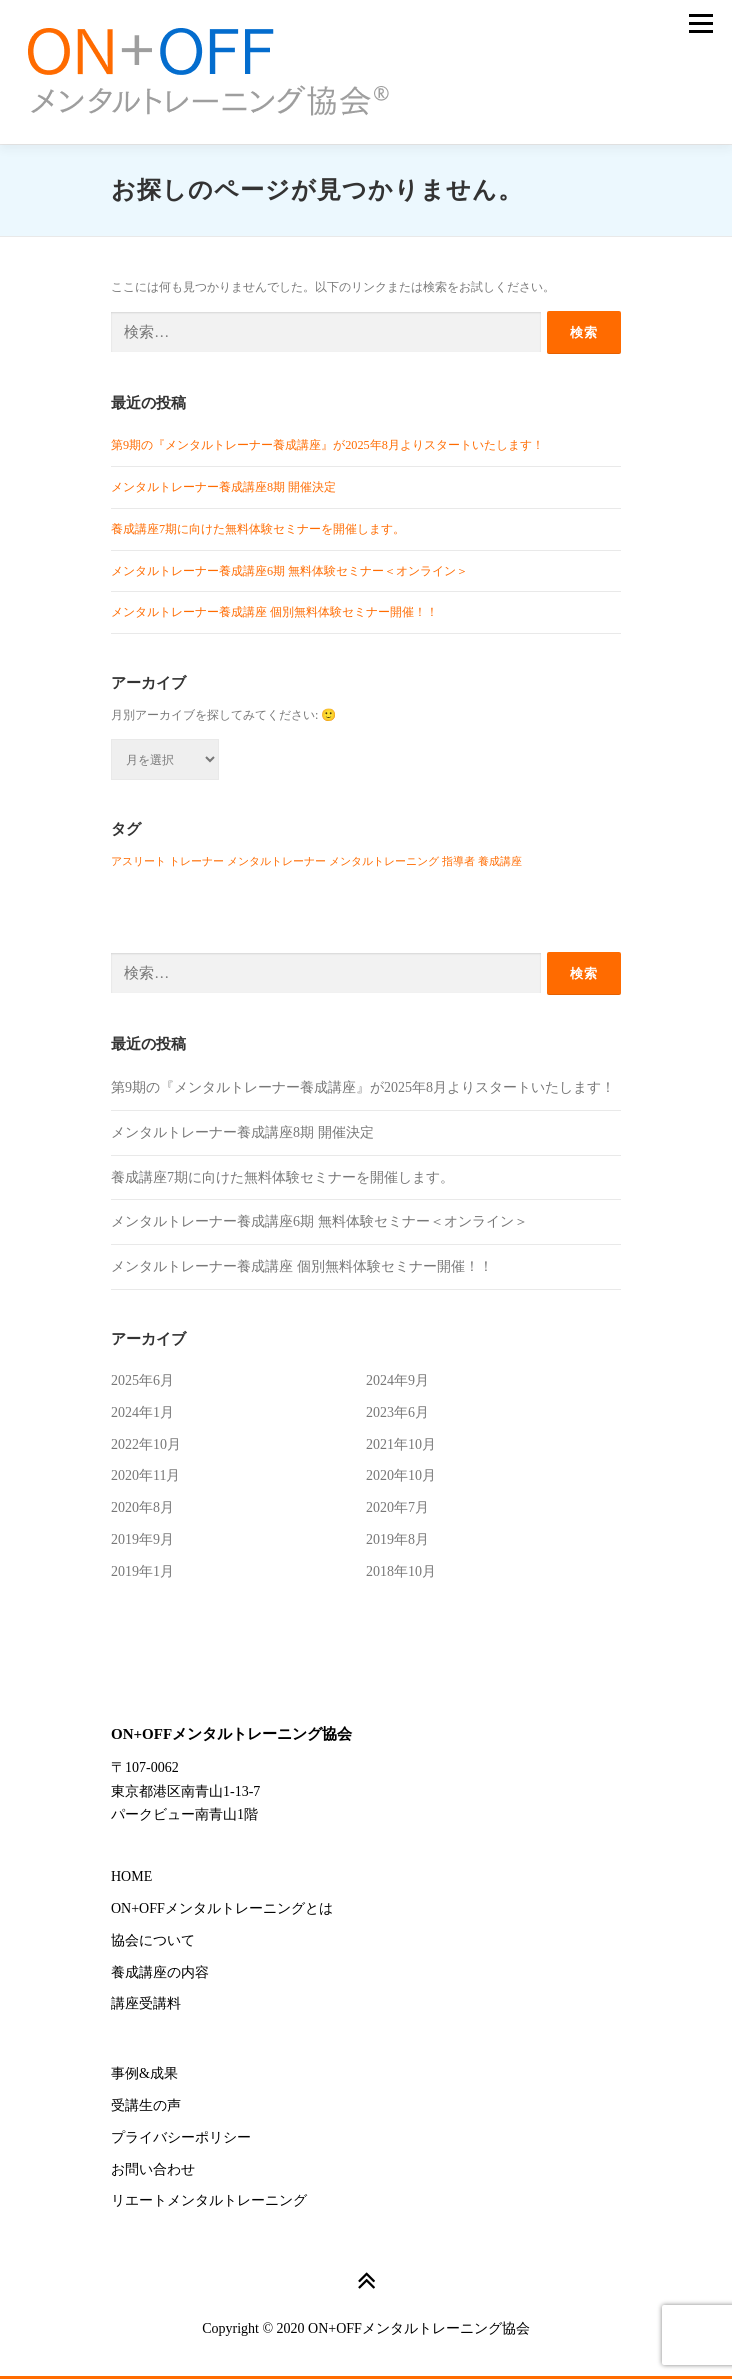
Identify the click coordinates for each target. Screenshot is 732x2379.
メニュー (700, 24)
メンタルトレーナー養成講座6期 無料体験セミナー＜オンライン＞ (289, 571)
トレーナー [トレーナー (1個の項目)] (196, 861)
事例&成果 (144, 2073)
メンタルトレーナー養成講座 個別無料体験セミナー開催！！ (274, 612)
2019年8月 (397, 1539)
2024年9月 (397, 1380)
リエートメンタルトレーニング (209, 2200)
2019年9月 (142, 1539)
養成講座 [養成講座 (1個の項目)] (500, 861)
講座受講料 (146, 2003)
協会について (153, 1940)
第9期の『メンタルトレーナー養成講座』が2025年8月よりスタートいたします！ (327, 445)
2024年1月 (142, 1412)
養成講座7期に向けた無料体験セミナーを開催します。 (258, 529)
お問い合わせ (153, 2169)
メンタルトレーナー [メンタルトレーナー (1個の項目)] (276, 861)
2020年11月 (145, 1475)
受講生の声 (146, 2105)
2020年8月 (142, 1507)
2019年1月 (142, 1571)
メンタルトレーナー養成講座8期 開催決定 (223, 487)
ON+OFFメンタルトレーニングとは (222, 1908)
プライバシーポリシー (181, 2137)
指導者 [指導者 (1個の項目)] (458, 861)
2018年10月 (401, 1571)
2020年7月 (397, 1507)
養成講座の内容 (160, 1972)
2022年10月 (146, 1444)
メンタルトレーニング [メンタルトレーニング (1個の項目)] (384, 861)
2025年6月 (142, 1380)
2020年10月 (401, 1475)
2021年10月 (401, 1444)
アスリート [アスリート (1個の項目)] (138, 861)
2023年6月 (397, 1412)
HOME (131, 1876)
